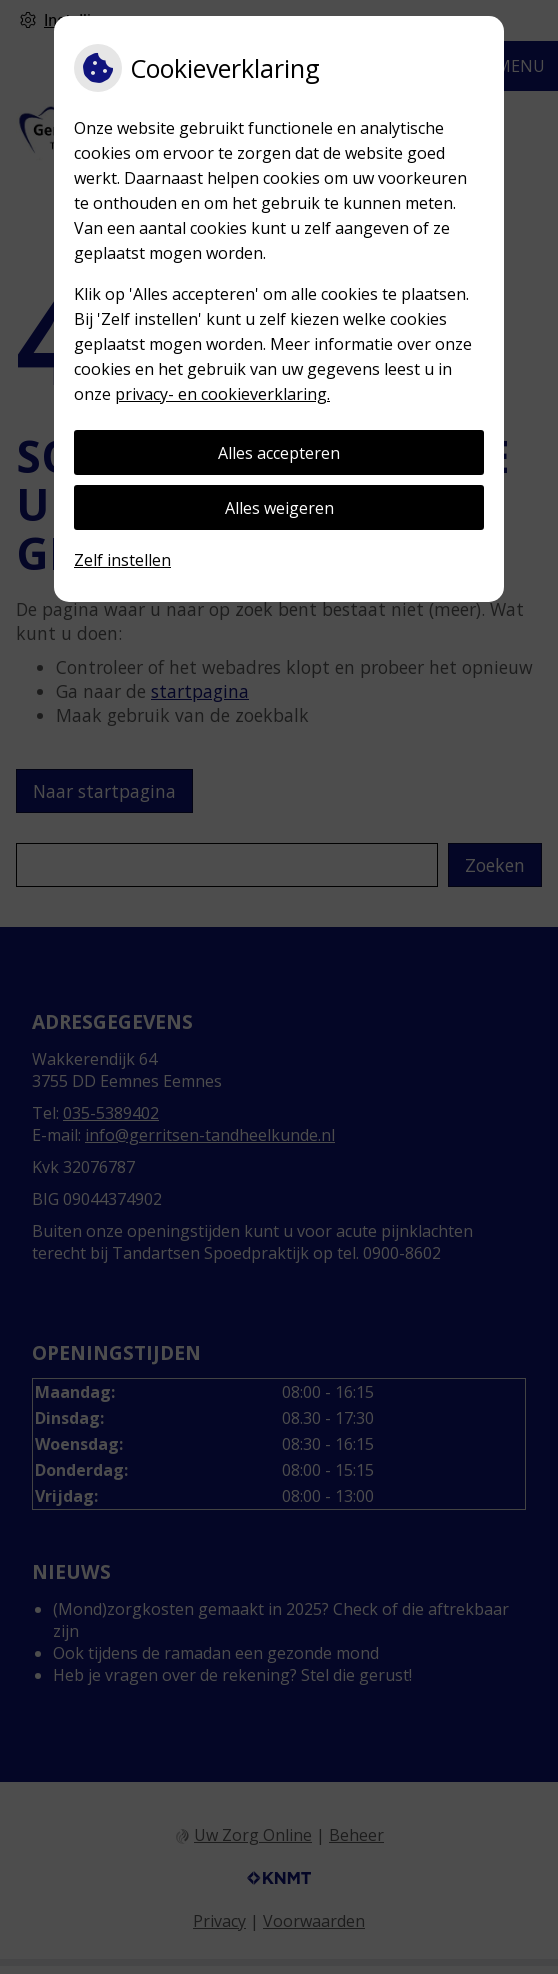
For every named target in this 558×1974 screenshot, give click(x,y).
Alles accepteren (279, 453)
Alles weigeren (279, 508)
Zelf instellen (122, 560)
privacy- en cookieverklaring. (222, 394)
